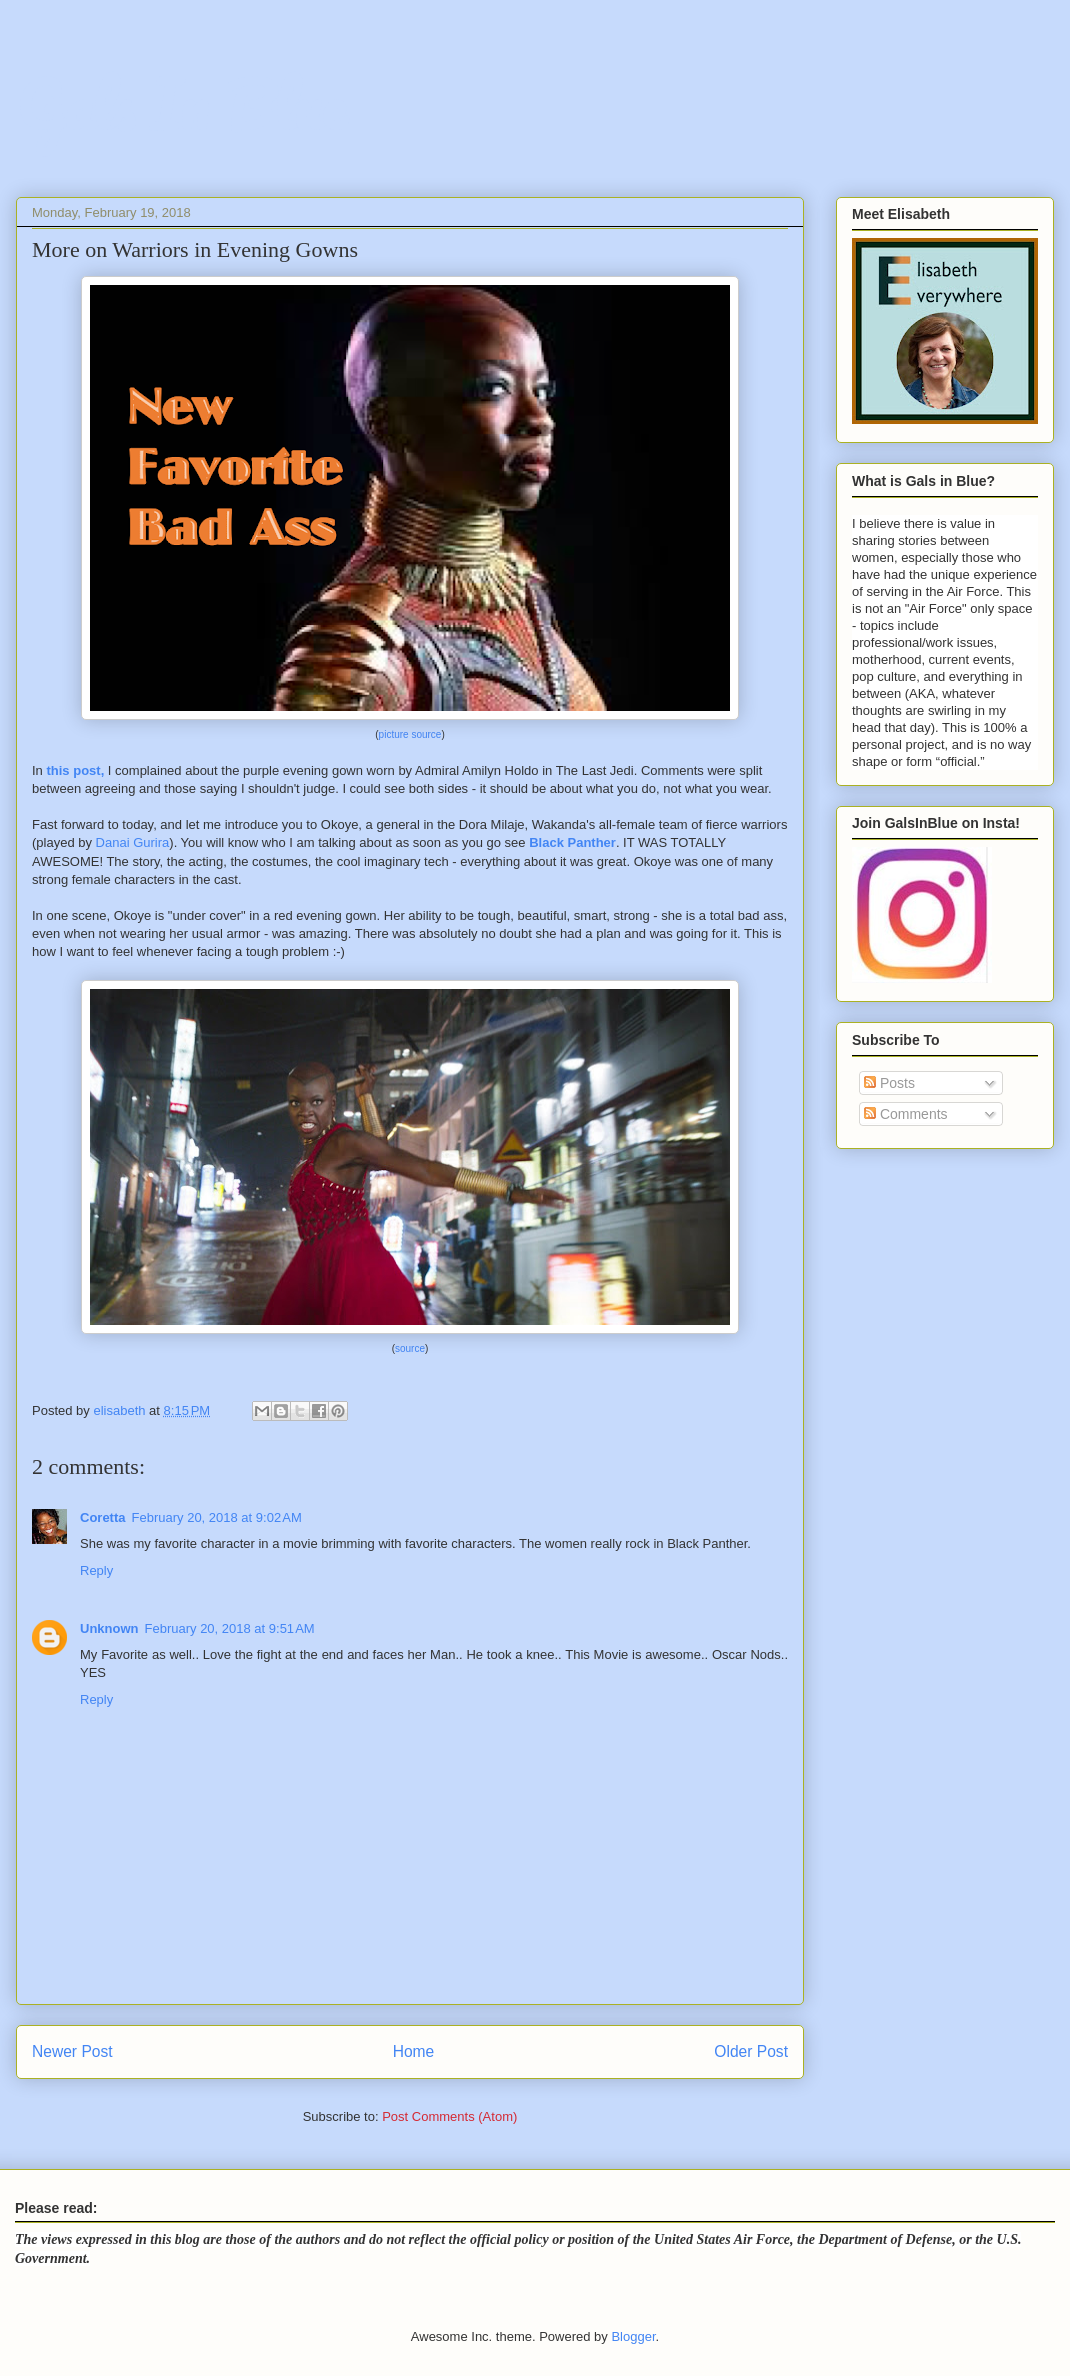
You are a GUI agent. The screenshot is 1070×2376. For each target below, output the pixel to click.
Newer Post (72, 2051)
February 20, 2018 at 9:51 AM (230, 1628)
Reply (96, 1570)
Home (414, 2051)
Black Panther (572, 842)
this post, (75, 770)
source (410, 1348)
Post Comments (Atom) (449, 2116)
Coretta (103, 1517)
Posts (889, 1083)
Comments (906, 1114)
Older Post (751, 2051)
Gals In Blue (181, 104)
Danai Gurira (133, 842)
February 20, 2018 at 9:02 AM (217, 1517)
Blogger (633, 2336)
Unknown (109, 1628)
